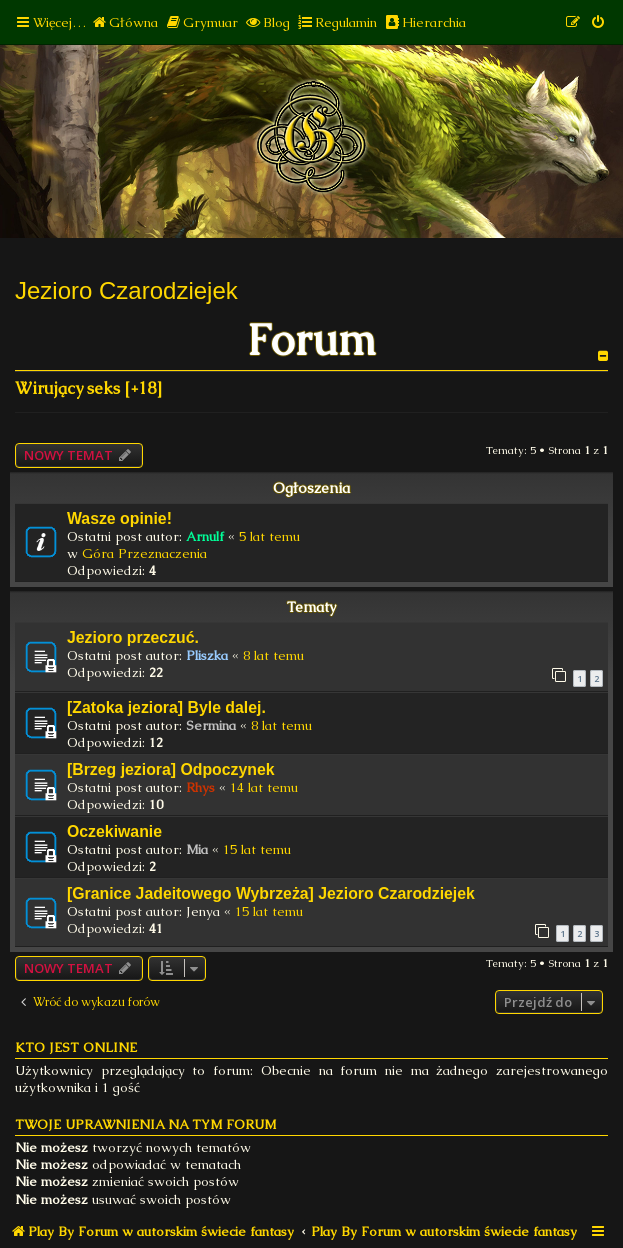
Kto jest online (76, 1047)
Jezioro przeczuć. (133, 637)
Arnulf (205, 536)
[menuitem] (124, 22)
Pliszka (207, 655)
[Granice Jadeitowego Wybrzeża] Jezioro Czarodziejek (271, 893)
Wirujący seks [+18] (88, 388)
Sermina (211, 725)
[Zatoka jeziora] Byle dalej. (166, 707)
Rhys (200, 787)
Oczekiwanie (114, 831)
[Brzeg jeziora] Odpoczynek (171, 769)
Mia (197, 849)
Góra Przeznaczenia (144, 553)
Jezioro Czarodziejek (126, 290)
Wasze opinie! (119, 518)
